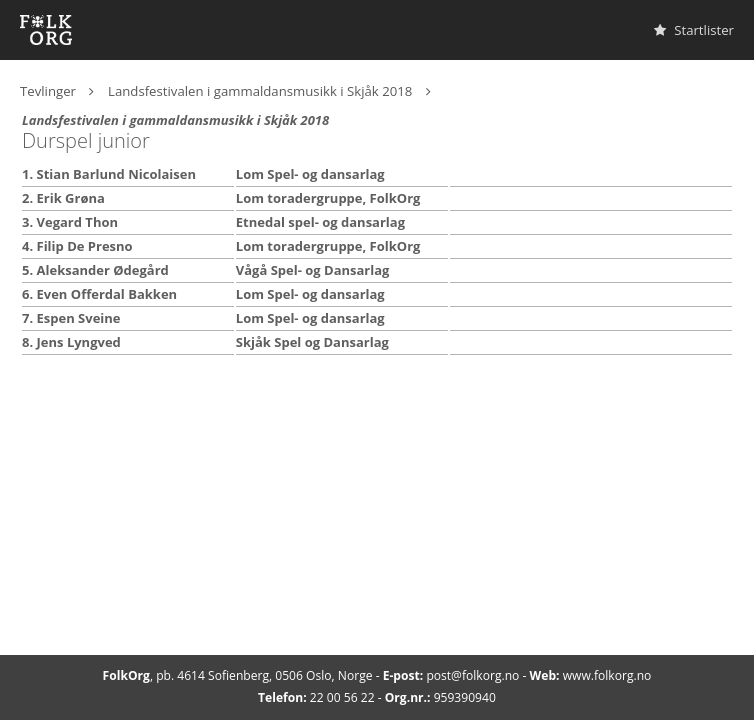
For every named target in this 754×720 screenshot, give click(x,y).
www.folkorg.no (607, 675)
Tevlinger (48, 91)
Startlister (694, 30)
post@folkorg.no (472, 675)
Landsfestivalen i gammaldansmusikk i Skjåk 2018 (260, 91)
